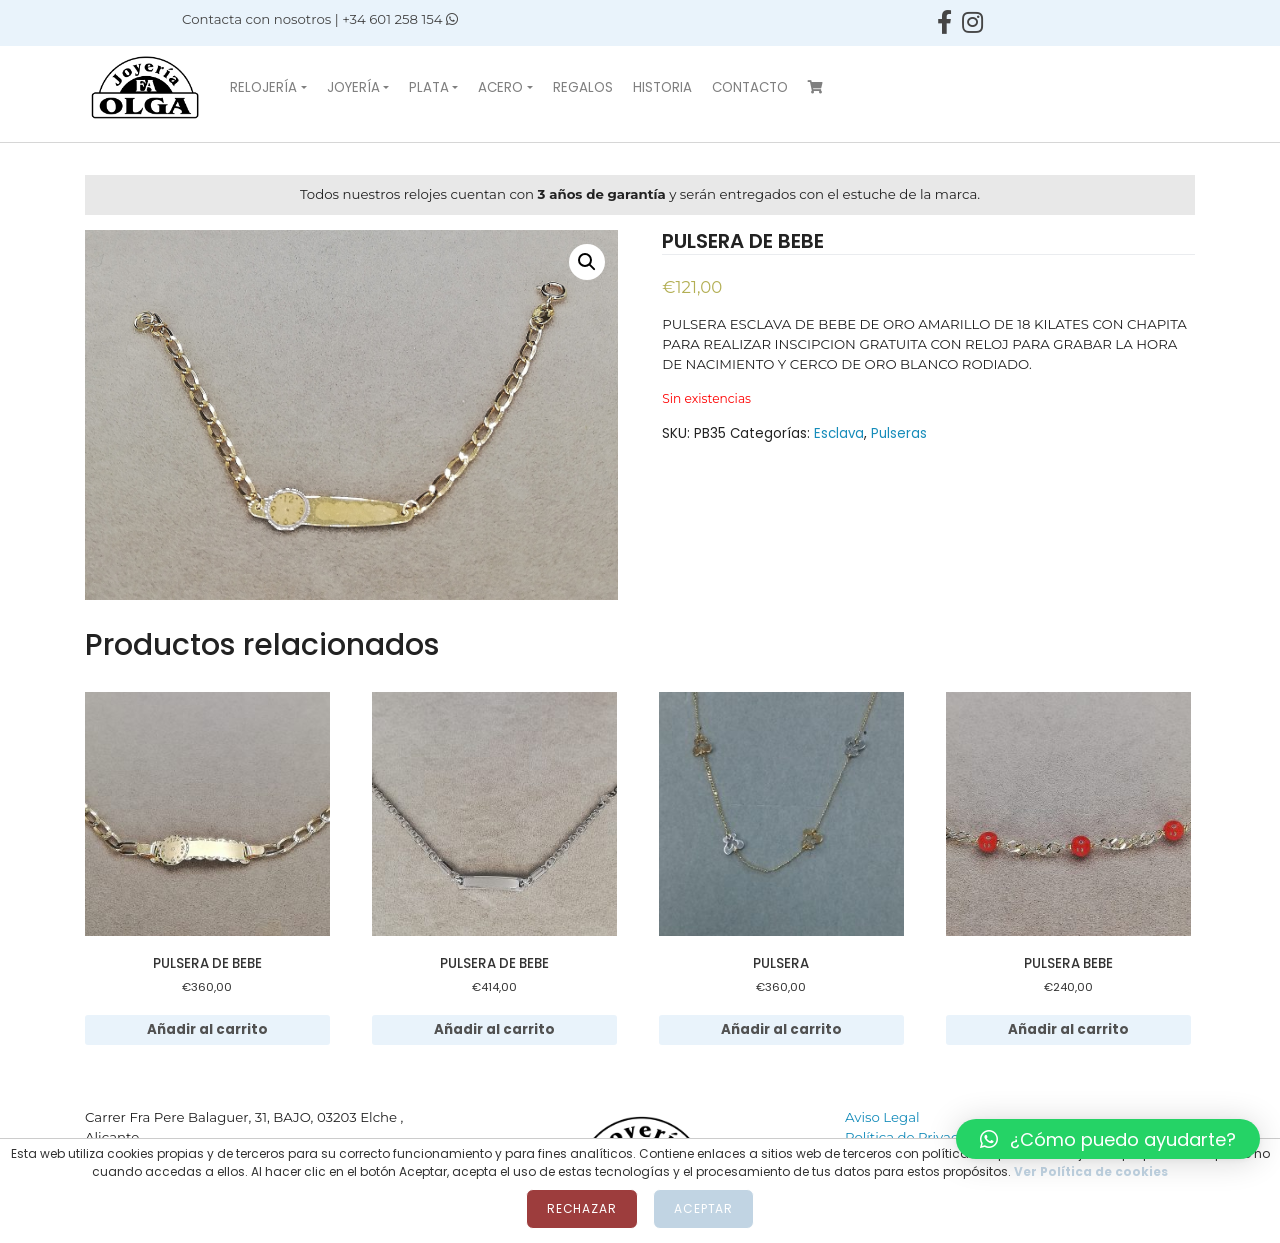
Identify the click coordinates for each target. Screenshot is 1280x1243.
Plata (429, 87)
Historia (662, 87)
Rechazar (582, 1208)
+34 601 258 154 (400, 19)
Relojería (263, 87)
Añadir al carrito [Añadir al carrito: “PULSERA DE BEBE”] (207, 1029)
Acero (500, 87)
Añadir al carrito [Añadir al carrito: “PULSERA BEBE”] (1068, 1029)
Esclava (839, 433)
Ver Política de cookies (1091, 1171)
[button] (1108, 1139)
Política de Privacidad (916, 1137)
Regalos (583, 87)
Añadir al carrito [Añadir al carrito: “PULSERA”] (781, 1029)
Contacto (750, 87)
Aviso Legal (882, 1117)
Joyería (353, 87)
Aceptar (703, 1208)
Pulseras (899, 433)
